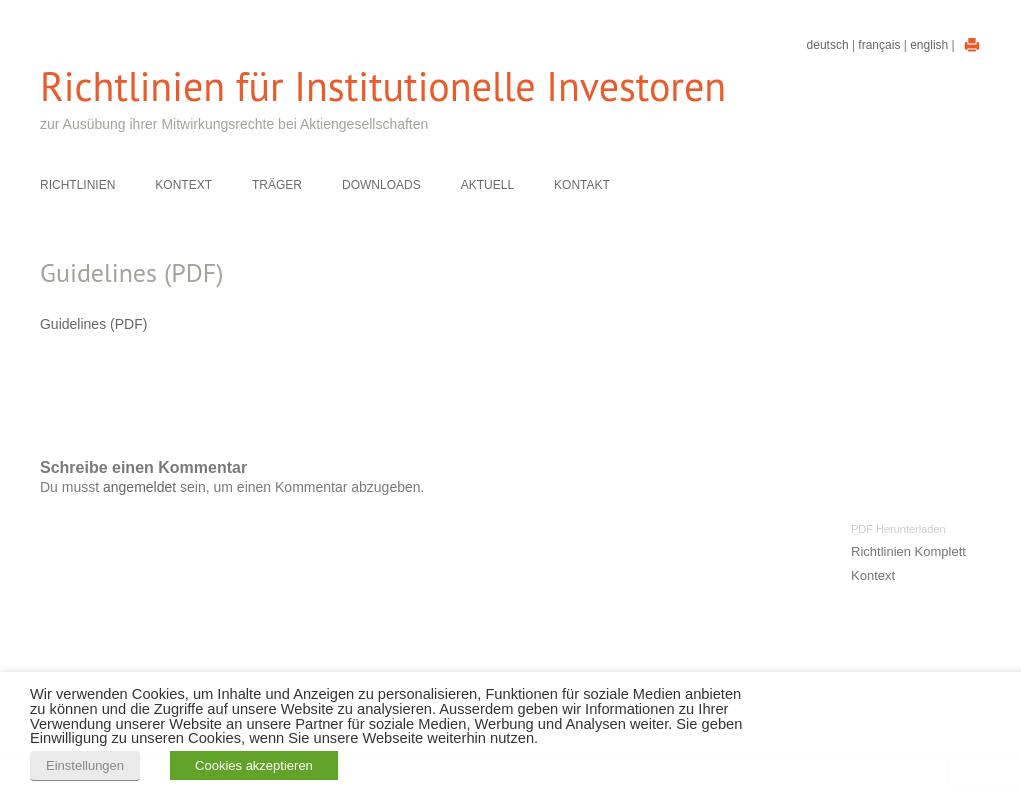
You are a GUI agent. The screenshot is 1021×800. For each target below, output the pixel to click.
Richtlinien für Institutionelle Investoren (383, 86)
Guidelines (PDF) (93, 324)
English (929, 45)
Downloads (381, 185)
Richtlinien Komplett (908, 551)
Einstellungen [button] (85, 765)
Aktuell (487, 185)
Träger (277, 185)
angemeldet (139, 487)
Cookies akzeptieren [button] (254, 765)
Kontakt (582, 185)
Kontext (183, 185)
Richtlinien (77, 185)
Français (879, 45)
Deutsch (828, 45)
